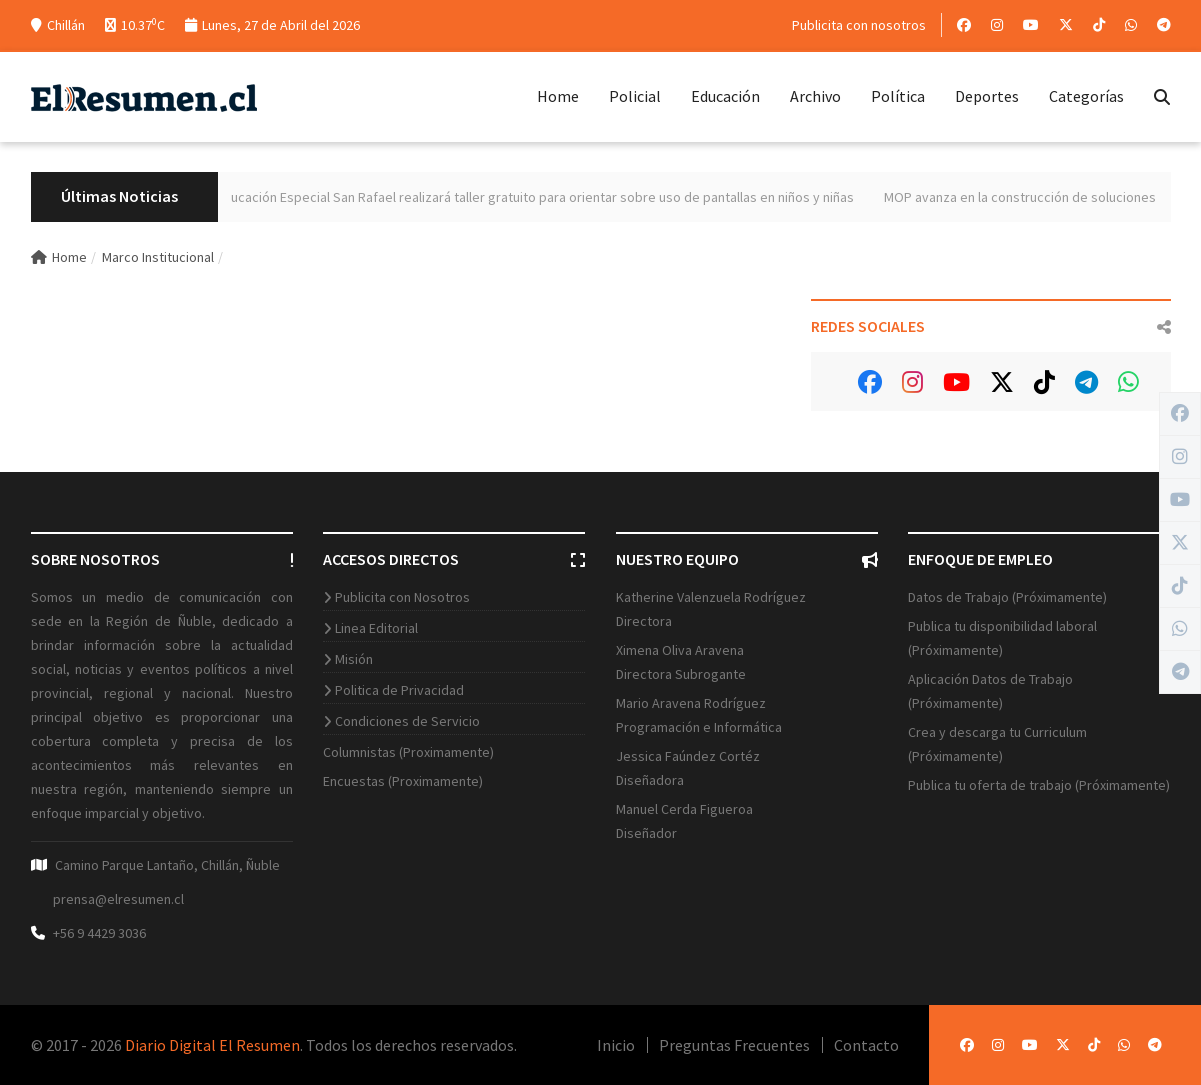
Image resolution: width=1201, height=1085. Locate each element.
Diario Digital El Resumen (212, 1045)
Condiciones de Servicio (407, 721)
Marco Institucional (158, 257)
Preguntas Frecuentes (734, 1045)
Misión (354, 659)
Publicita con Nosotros (402, 597)
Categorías (1086, 96)
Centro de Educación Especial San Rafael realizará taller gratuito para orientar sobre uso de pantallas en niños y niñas (532, 197)
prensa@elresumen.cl (118, 899)
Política (898, 96)
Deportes (987, 96)
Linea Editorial (376, 628)
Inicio (616, 1045)
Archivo (815, 96)
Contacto (866, 1045)
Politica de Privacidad (399, 690)
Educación (725, 96)
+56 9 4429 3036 (99, 933)
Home (558, 96)
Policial (635, 96)
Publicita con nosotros (859, 25)
